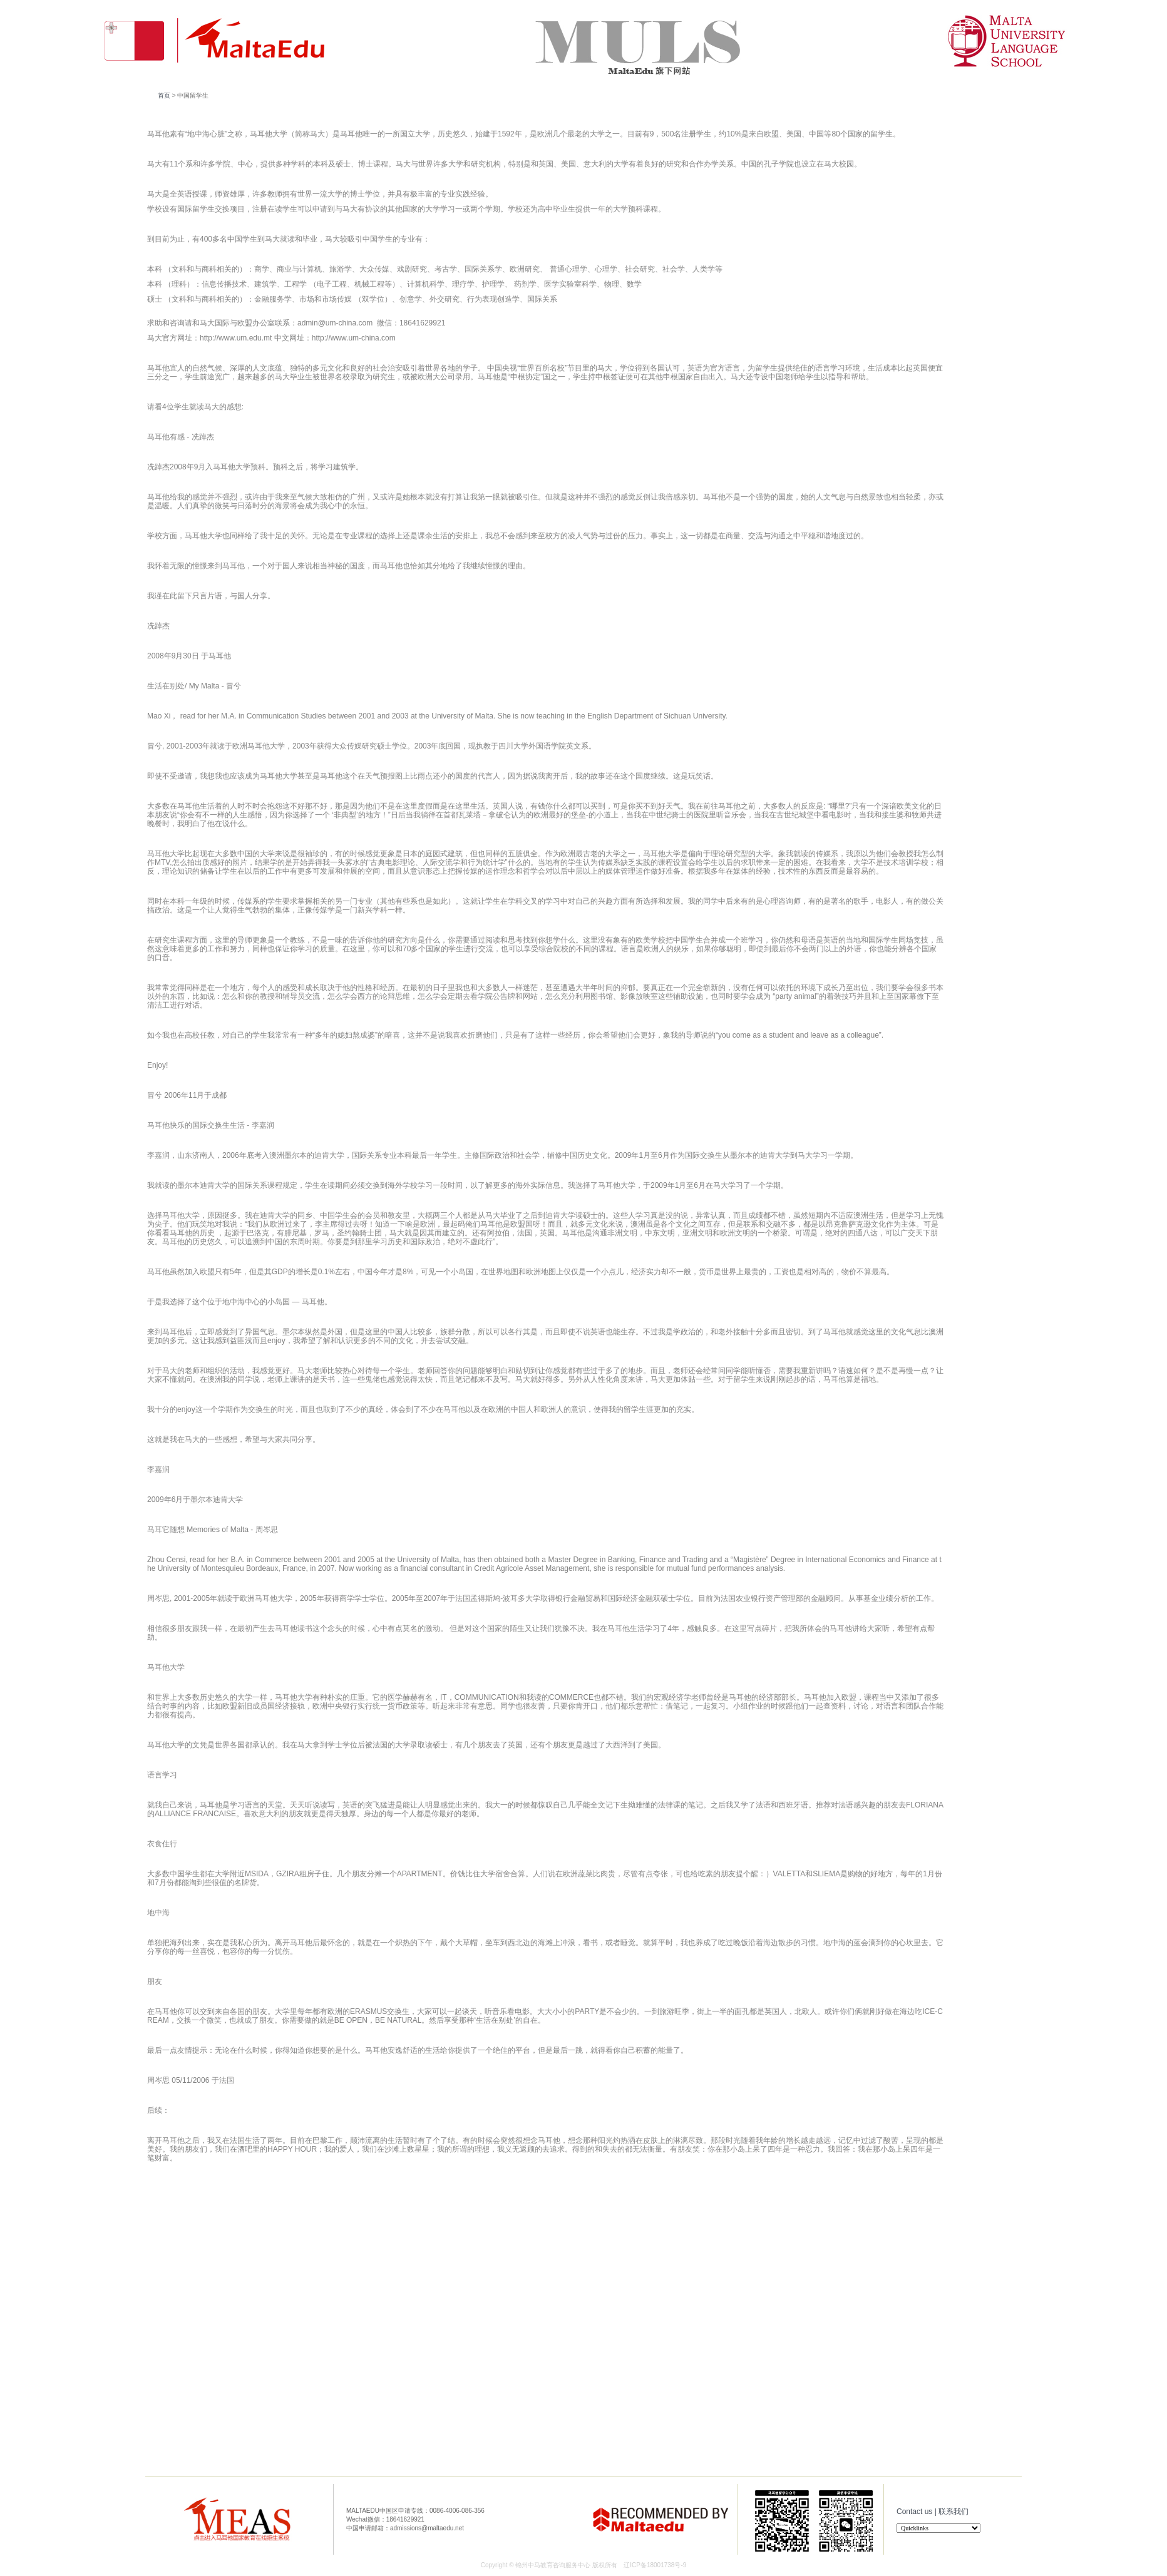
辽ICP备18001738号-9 (655, 2565)
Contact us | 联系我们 (933, 2511)
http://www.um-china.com (354, 338)
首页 (164, 95)
